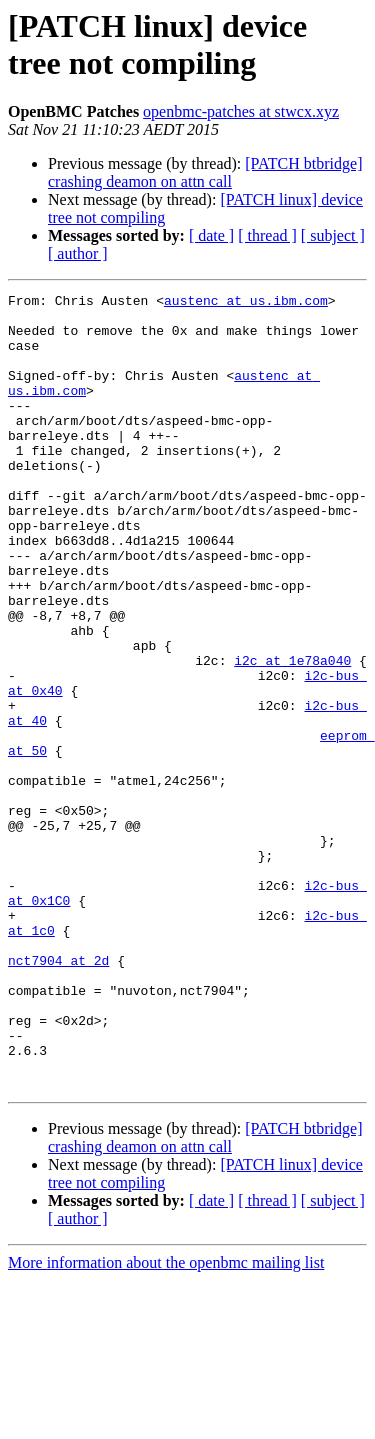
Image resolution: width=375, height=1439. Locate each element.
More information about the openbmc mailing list (166, 1421)
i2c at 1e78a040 (292, 735)
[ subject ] (333, 235)
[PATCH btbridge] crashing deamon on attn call (205, 172)
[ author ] (78, 253)
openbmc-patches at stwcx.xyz (241, 111)
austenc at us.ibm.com (246, 303)
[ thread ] (267, 235)
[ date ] (211, 235)
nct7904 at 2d (58, 1095)
